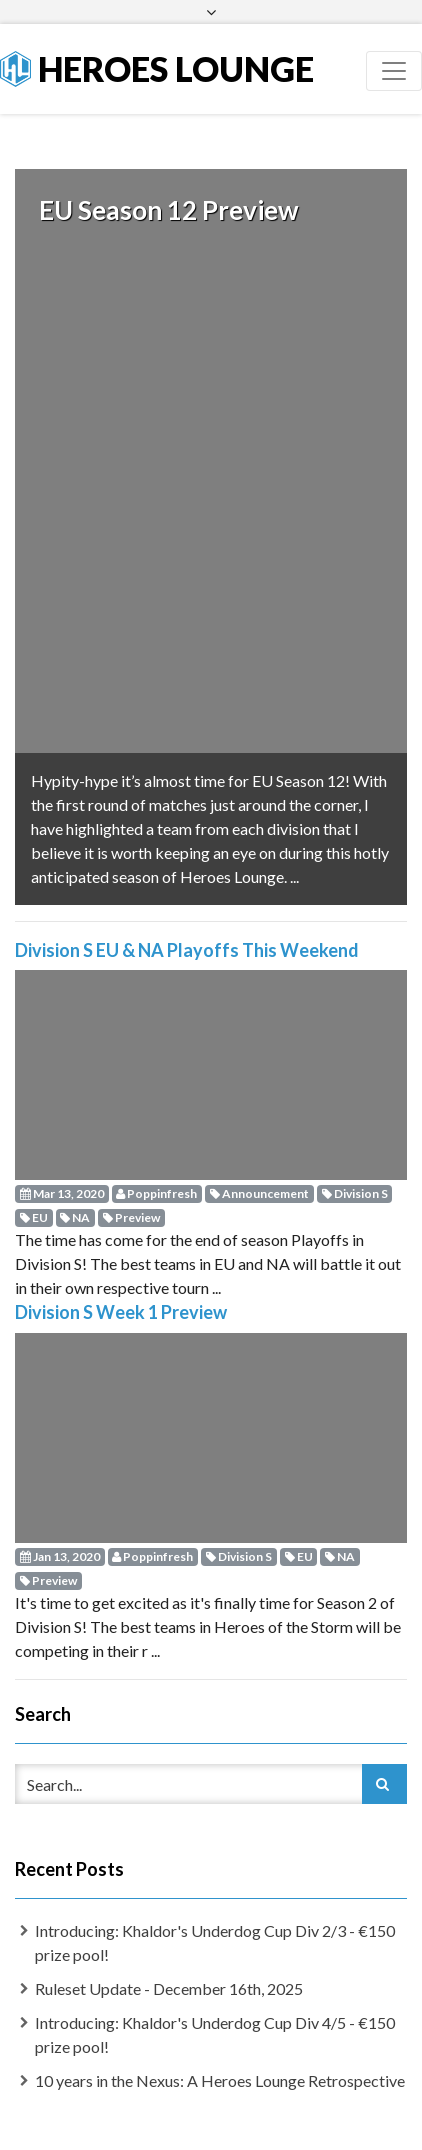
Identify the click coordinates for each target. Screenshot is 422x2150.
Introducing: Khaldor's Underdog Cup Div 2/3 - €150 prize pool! (215, 1909)
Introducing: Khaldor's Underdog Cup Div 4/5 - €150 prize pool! (215, 2001)
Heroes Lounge (157, 68)
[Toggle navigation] (394, 71)
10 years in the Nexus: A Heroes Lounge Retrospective (220, 2047)
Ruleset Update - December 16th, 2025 (169, 1955)
